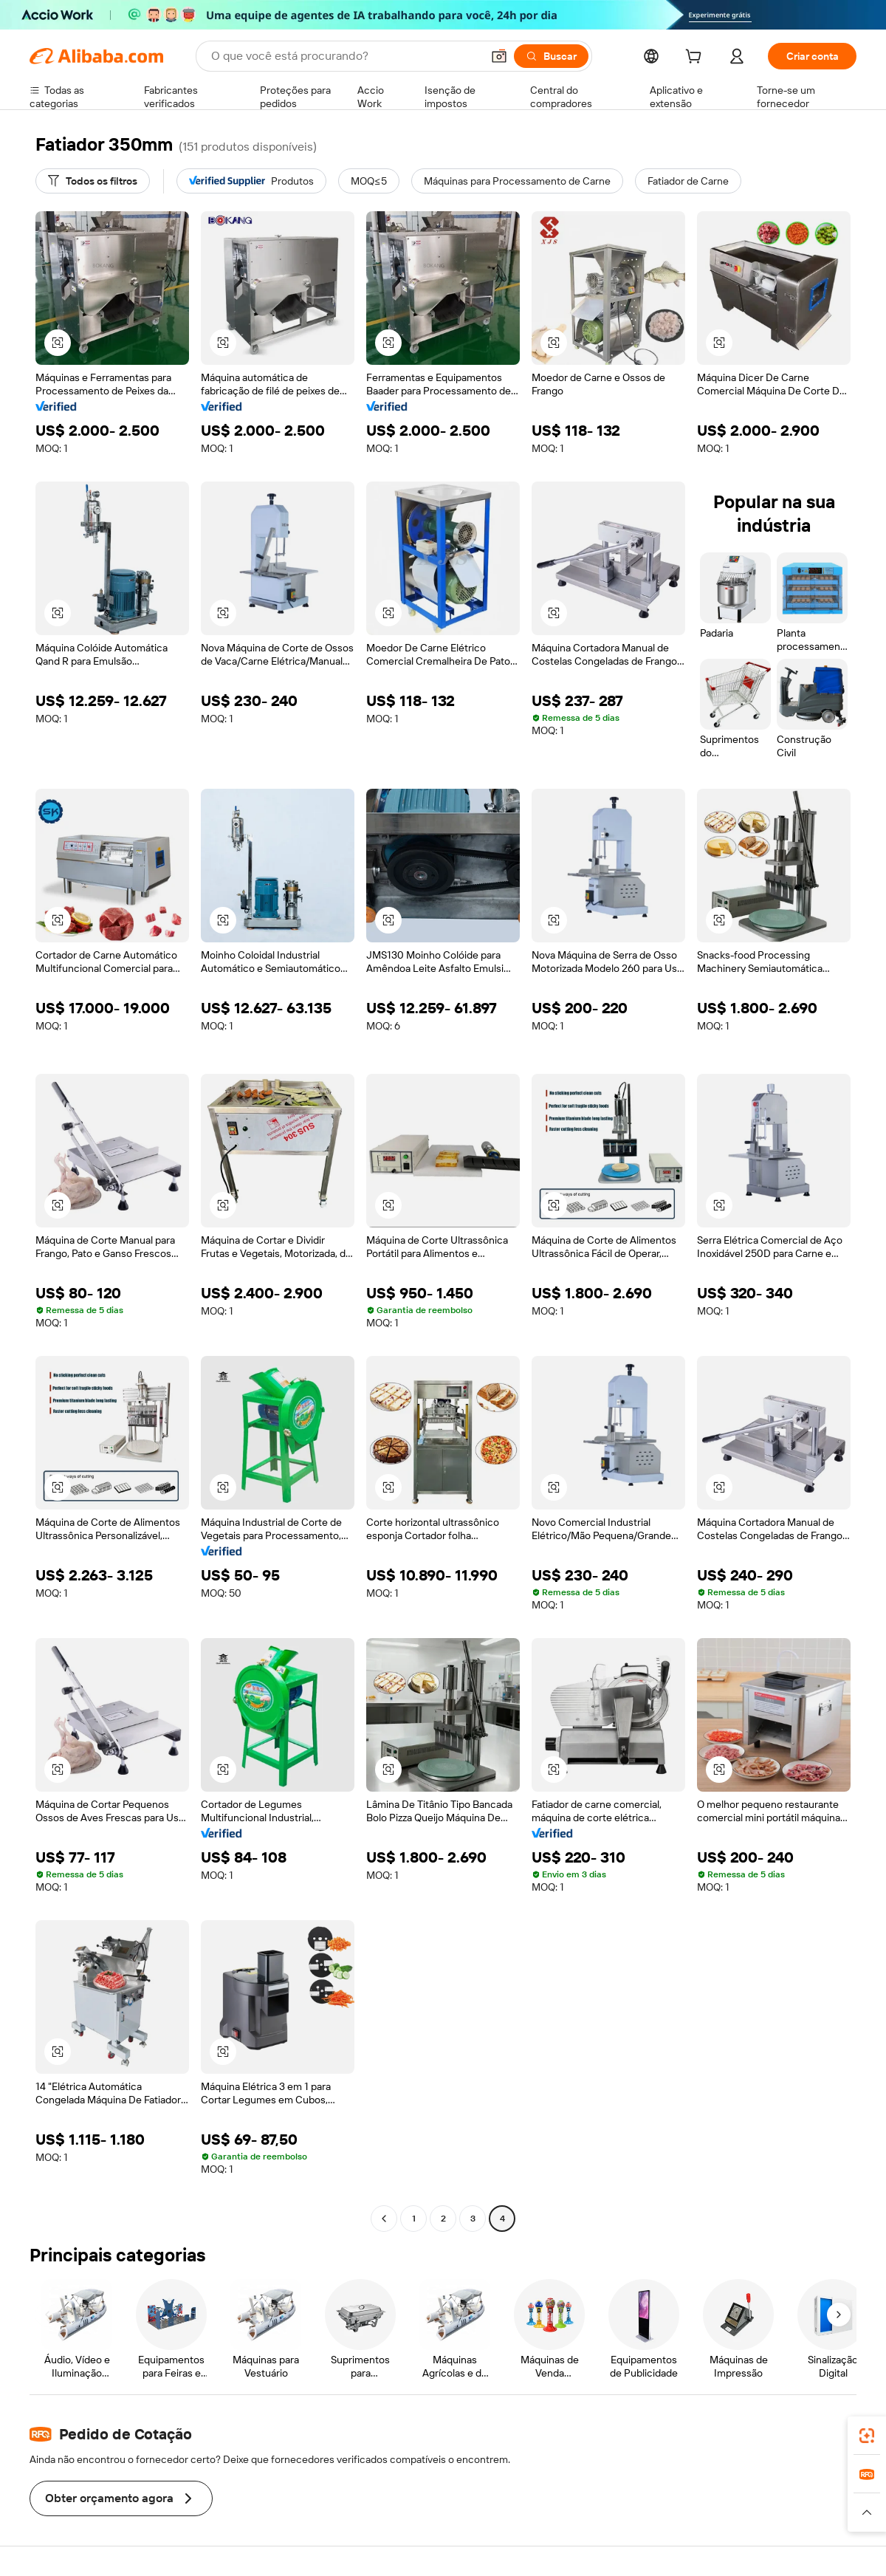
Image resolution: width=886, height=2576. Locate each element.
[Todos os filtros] (92, 180)
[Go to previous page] (384, 2218)
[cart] (696, 58)
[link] (867, 2435)
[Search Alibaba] (344, 56)
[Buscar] (551, 56)
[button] (499, 56)
